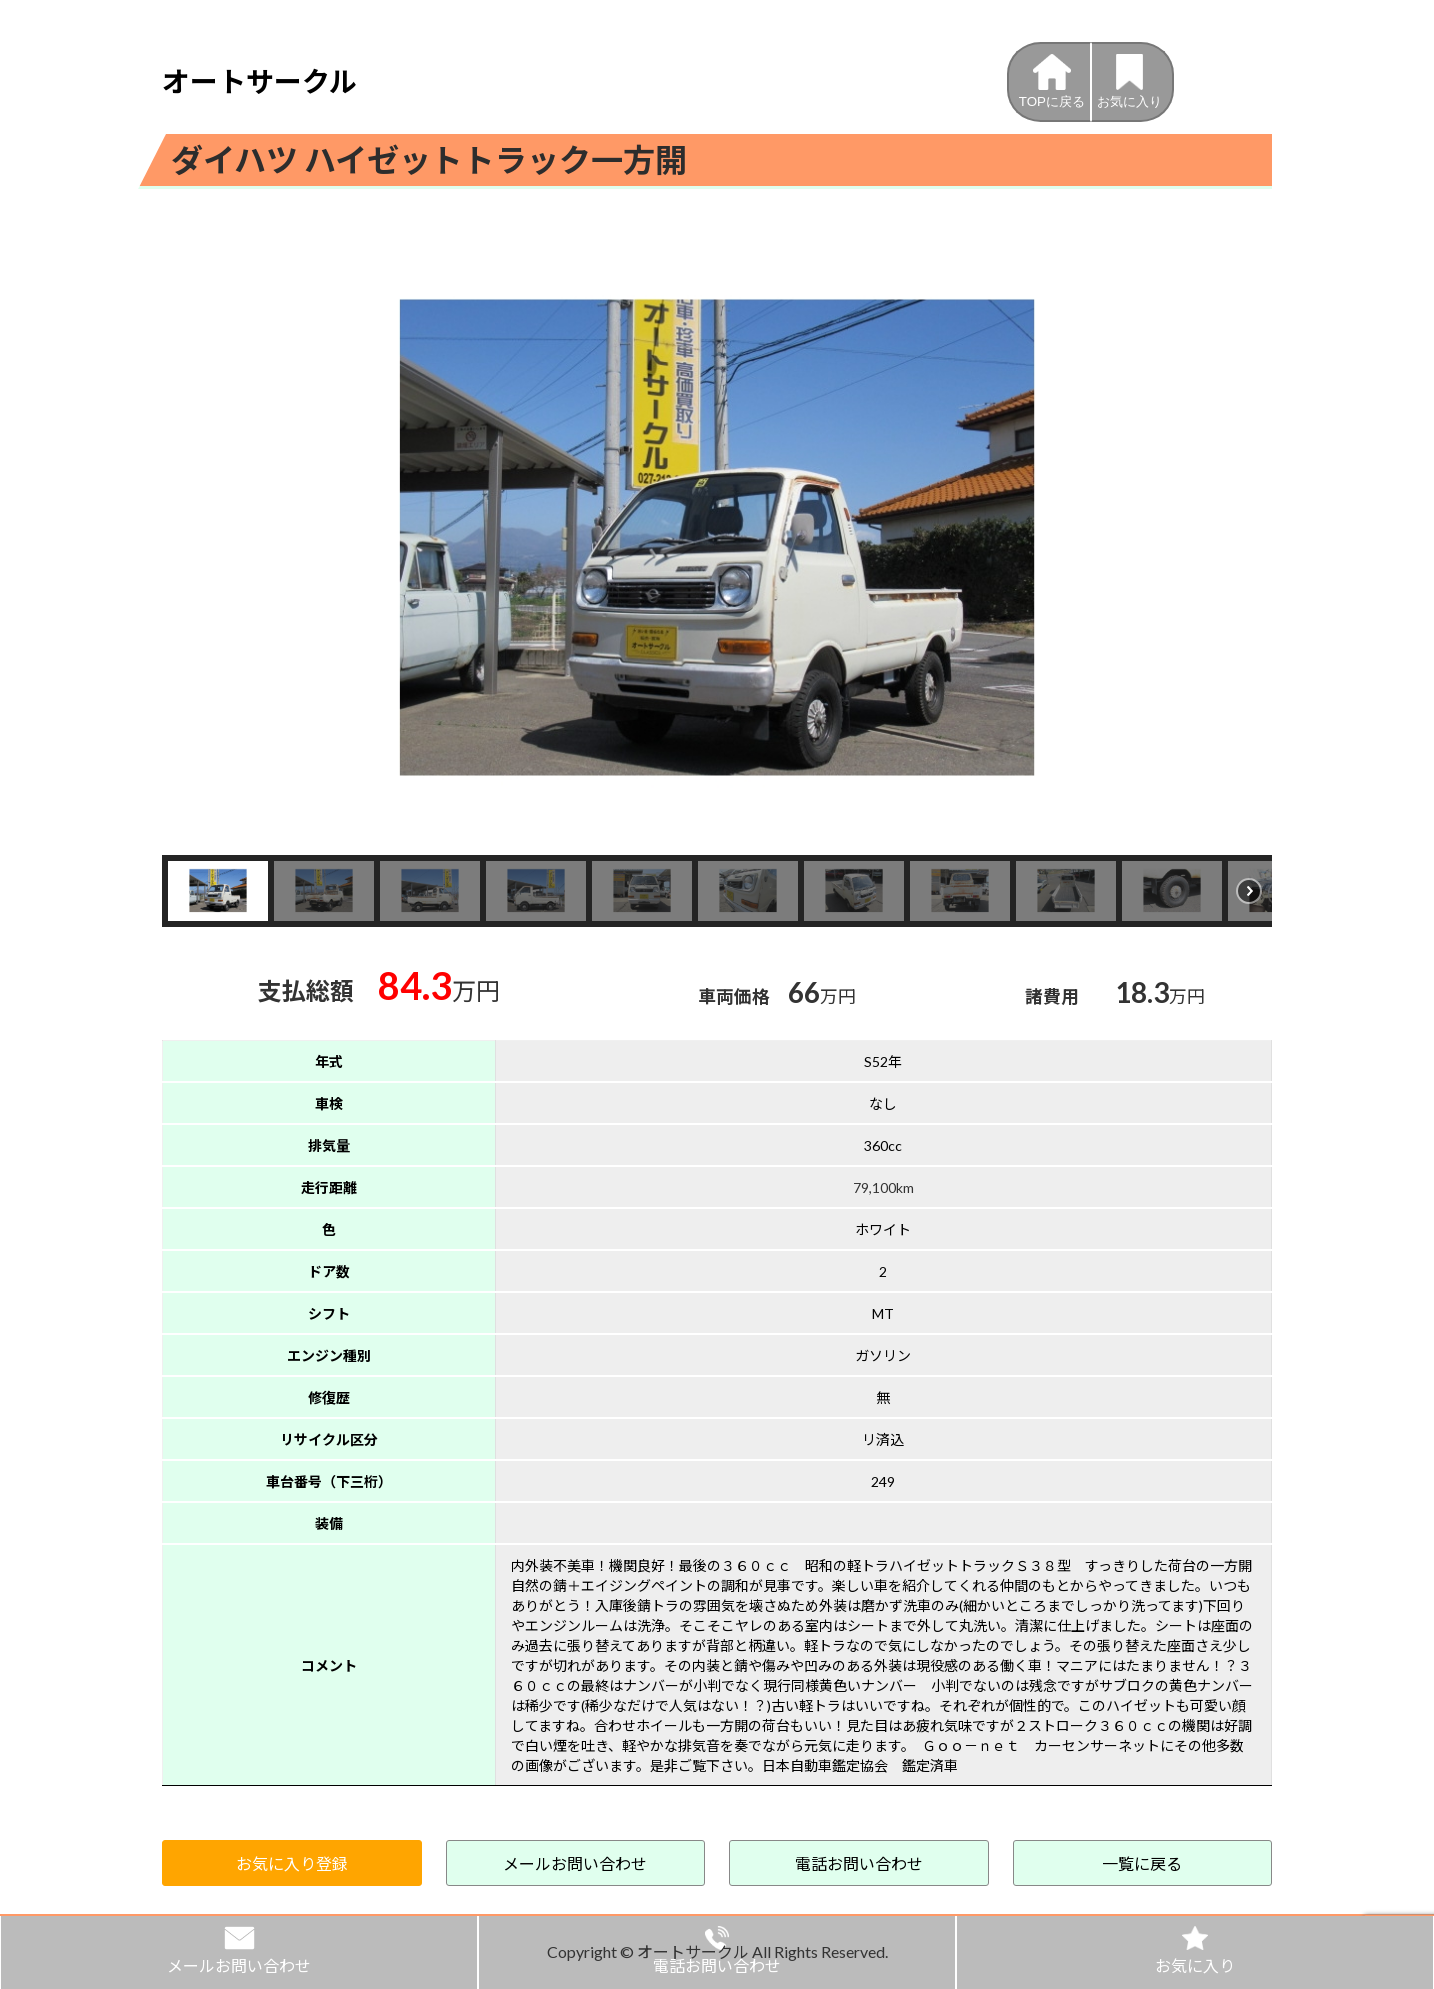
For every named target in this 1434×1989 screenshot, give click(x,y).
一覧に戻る (1142, 1863)
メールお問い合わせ (575, 1863)
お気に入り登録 (292, 1863)
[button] (193, 538)
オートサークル (259, 81)
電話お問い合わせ (859, 1863)
